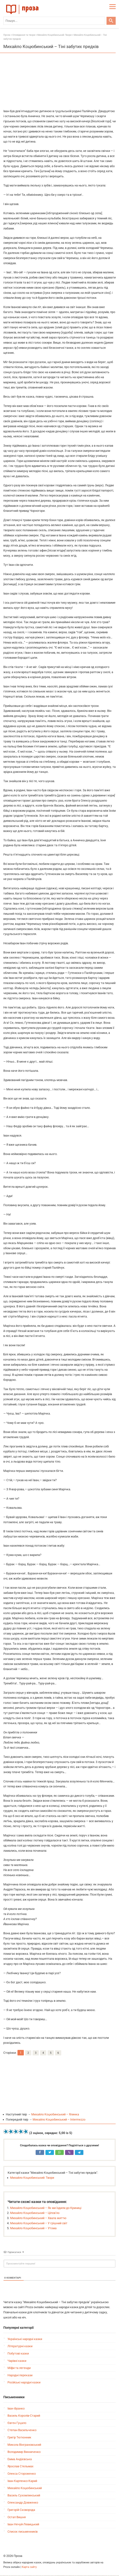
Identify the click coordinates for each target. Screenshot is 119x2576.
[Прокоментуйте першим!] (59, 2264)
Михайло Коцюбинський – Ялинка (55, 2115)
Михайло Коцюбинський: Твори (32, 2178)
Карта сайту (29, 2567)
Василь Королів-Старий (23, 2416)
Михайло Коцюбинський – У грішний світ (38, 2224)
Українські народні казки (24, 2340)
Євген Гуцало (16, 2423)
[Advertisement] (59, 81)
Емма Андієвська (19, 2460)
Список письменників (22, 2532)
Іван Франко (16, 2409)
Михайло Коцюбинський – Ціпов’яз (34, 2213)
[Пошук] (54, 21)
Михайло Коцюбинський (24, 2489)
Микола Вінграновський (24, 2445)
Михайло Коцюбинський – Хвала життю (38, 2219)
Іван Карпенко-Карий (22, 2481)
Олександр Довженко (22, 2503)
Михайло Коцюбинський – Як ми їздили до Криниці (45, 2208)
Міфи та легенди (19, 2368)
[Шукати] (111, 21)
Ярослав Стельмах (20, 2467)
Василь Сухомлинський (23, 2496)
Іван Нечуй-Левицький (23, 2525)
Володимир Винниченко (24, 2452)
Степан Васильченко (21, 2431)
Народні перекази (19, 2376)
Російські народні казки (23, 2383)
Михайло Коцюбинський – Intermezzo (59, 2120)
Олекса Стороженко (21, 2474)
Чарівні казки (16, 2361)
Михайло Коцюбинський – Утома (33, 2229)
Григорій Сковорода (21, 2510)
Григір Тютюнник (19, 2438)
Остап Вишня (16, 2518)
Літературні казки (19, 2347)
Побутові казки (18, 2354)
